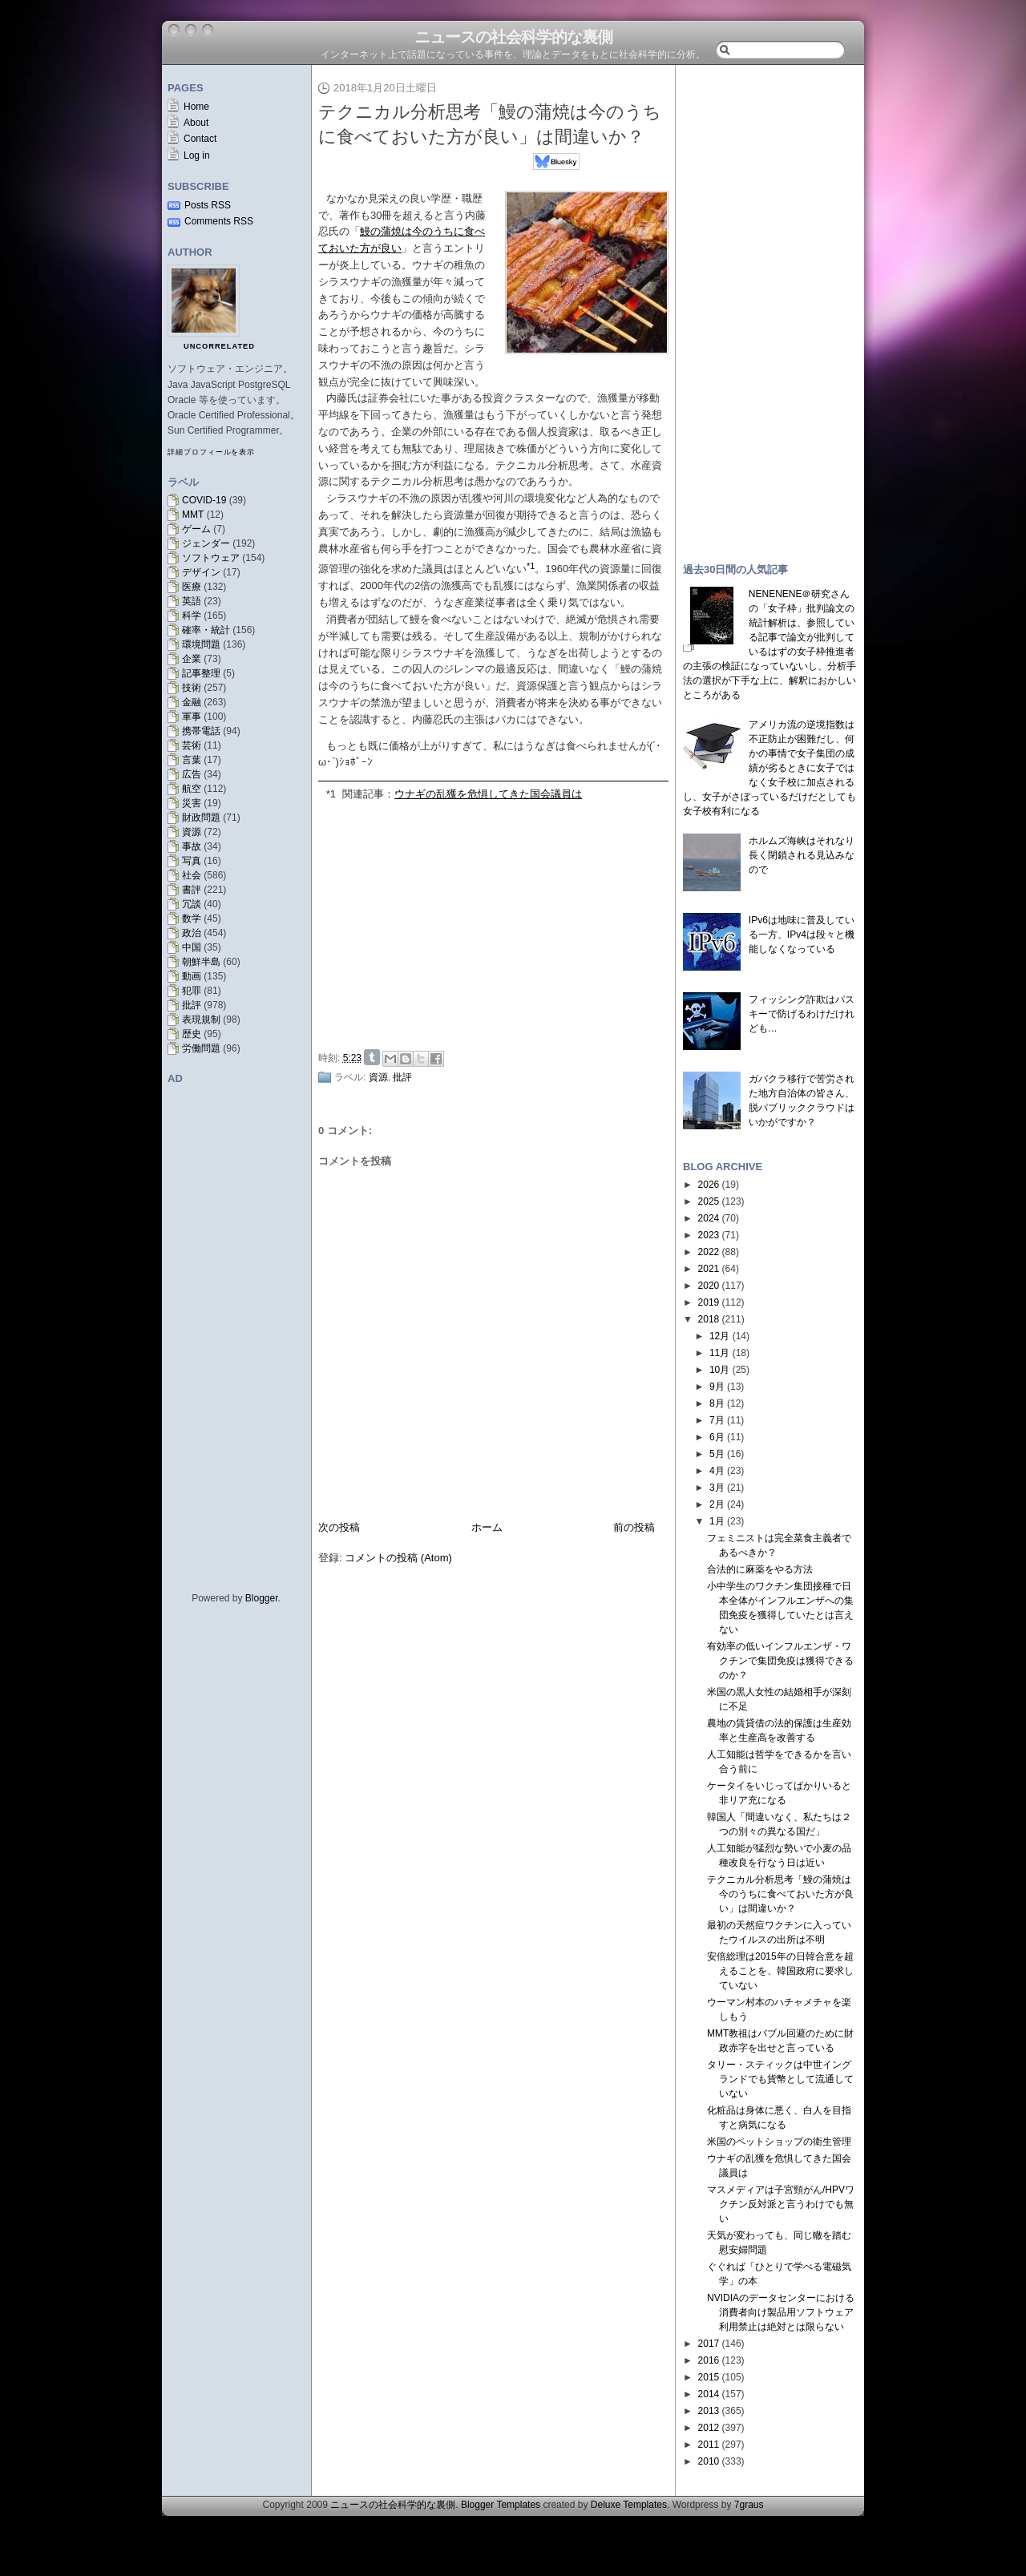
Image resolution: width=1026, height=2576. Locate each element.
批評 (191, 1005)
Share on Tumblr (372, 1057)
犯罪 (191, 990)
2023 (709, 1235)
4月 (717, 1470)
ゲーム (196, 529)
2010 (709, 2461)
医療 (191, 586)
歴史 (191, 1034)
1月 (717, 1521)
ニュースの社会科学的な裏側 (513, 37)
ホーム (487, 1527)
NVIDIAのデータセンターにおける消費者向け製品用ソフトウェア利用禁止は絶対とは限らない (780, 2312)
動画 (191, 976)
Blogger (261, 1598)
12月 (719, 1336)
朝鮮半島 (201, 961)
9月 (717, 1386)
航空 (191, 788)
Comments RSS (218, 221)
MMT (193, 514)
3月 (717, 1487)
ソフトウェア (211, 557)
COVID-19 (204, 500)
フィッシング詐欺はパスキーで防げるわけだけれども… (801, 1014)
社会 (191, 875)
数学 (191, 918)
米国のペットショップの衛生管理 (779, 2141)
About (196, 122)
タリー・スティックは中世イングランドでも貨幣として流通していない (780, 2079)
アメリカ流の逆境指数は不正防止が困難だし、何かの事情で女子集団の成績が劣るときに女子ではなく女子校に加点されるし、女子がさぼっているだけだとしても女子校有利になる (769, 768)
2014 (709, 2394)
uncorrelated (219, 346)
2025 (709, 1201)
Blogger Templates (500, 2504)
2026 (709, 1184)
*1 (331, 794)
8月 (717, 1403)
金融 (191, 702)
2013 (709, 2411)
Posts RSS (207, 205)
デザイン (201, 572)
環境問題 (201, 644)
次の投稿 (339, 1527)
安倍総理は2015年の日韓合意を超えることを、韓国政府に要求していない (780, 1971)
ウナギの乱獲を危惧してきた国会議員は (488, 794)
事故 (191, 846)
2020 (709, 1285)
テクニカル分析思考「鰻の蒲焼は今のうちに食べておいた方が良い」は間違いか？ (780, 1894)
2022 (709, 1252)
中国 (191, 947)
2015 (709, 2377)
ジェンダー (206, 543)
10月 (719, 1369)
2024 (709, 1218)
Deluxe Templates (629, 2504)
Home (196, 106)
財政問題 (201, 817)
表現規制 (201, 1019)
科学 (191, 615)
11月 (719, 1353)
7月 (717, 1420)
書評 (191, 889)
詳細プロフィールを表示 (211, 452)
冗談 (191, 904)
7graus (749, 2504)
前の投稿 (634, 1527)
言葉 (191, 759)
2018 (709, 1319)
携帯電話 (201, 731)
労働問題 (201, 1048)
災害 (191, 803)
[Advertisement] (497, 923)
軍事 (191, 716)
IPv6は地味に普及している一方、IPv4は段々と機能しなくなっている (801, 935)
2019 (709, 1302)
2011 (709, 2444)
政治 (191, 933)
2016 (709, 2360)
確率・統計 (206, 630)
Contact (200, 138)
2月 (717, 1504)
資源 (191, 832)
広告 (191, 774)
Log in (197, 155)
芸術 (191, 745)
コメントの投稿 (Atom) (398, 1558)
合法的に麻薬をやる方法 (760, 1569)
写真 (191, 860)
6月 (717, 1437)
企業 (191, 658)
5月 (717, 1454)
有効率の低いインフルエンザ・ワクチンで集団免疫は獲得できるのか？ (780, 1661)
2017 (709, 2343)
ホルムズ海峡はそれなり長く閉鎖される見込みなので (801, 855)
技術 (191, 687)
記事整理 (201, 673)
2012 (709, 2427)
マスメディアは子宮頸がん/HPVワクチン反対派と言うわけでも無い (780, 2204)
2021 (709, 1268)
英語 (191, 601)
